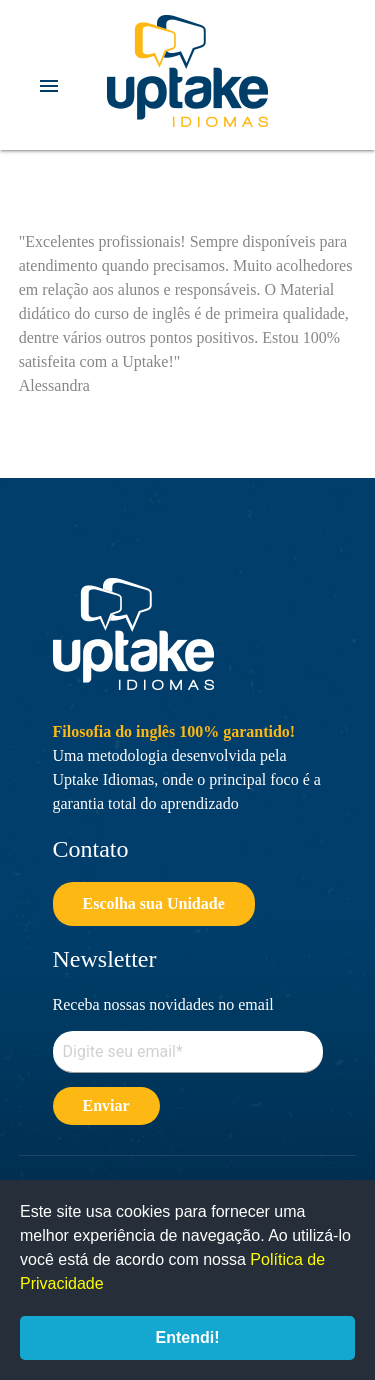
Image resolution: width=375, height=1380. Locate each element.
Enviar (106, 1105)
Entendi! (188, 1337)
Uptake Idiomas (187, 71)
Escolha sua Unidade (154, 903)
